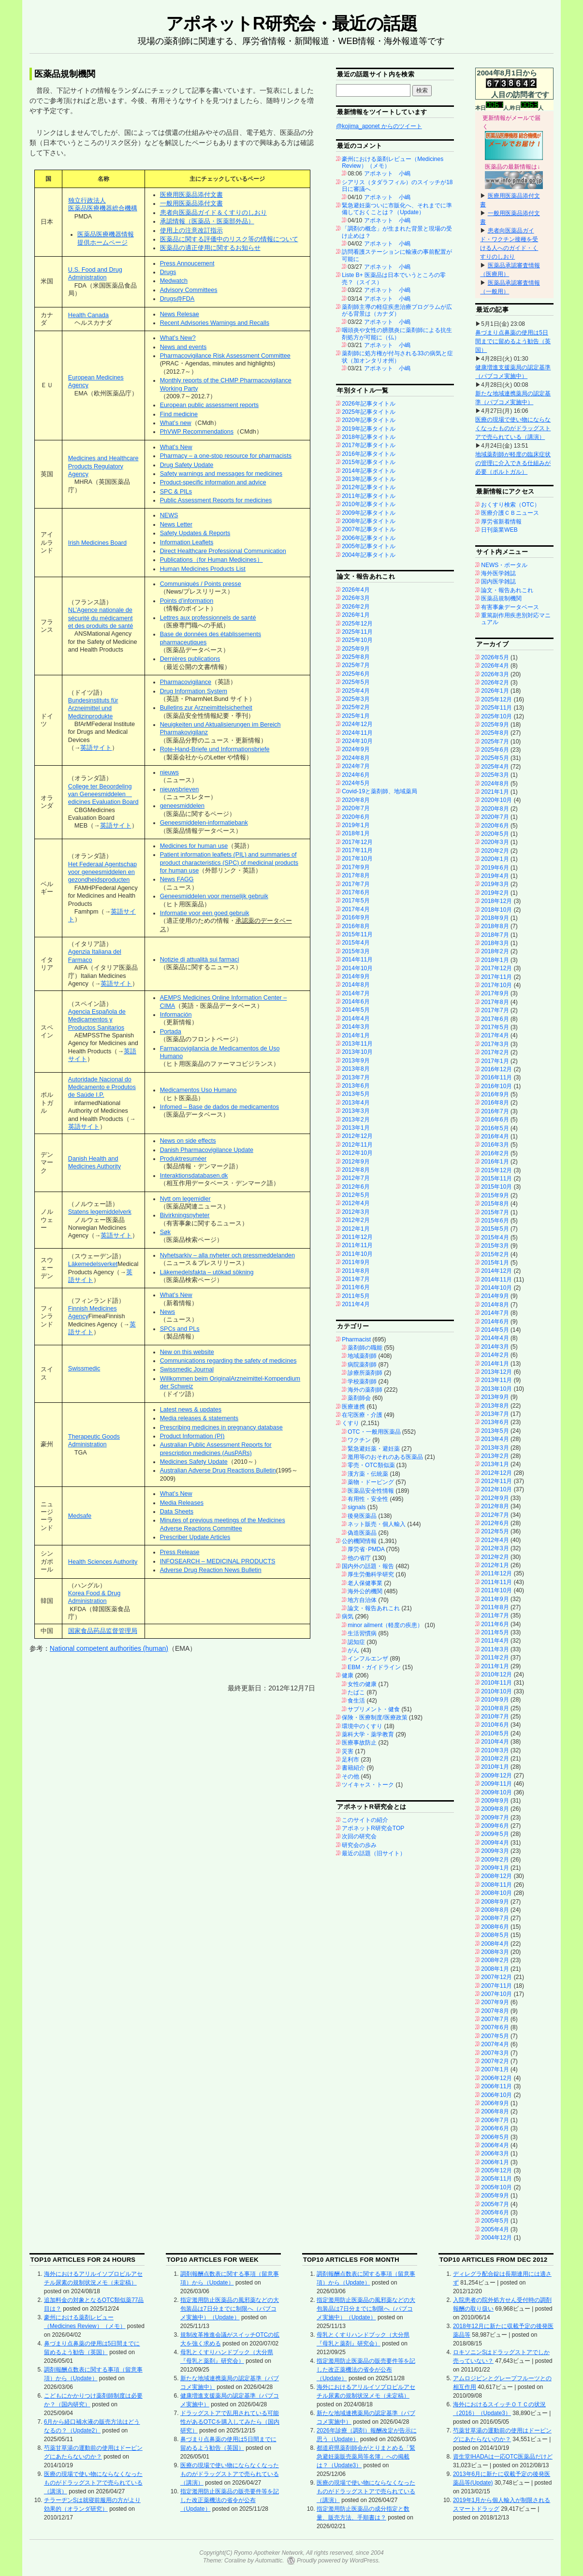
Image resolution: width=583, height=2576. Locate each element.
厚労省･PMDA (366, 1549)
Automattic (269, 2560)
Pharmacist (356, 1339)
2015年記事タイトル (368, 462)
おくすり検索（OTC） (510, 504)
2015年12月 (496, 1170)
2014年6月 (355, 1001)
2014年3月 (355, 1026)
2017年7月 (355, 884)
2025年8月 (355, 657)
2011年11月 (357, 1245)
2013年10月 (357, 1051)
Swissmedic (84, 1368)
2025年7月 (355, 665)
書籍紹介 (353, 1767)
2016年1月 (495, 1161)
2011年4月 (355, 1304)
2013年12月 (496, 1371)
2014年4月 (355, 1018)
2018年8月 (495, 926)
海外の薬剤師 (365, 1389)
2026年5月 (495, 657)
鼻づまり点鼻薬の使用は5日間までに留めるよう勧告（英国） (513, 341)
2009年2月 (495, 1859)
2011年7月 (355, 1279)
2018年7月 (495, 934)
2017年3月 (495, 1044)
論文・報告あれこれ (374, 1608)
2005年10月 (496, 2187)
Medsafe (79, 1516)
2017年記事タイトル (368, 445)
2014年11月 (357, 959)
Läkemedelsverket (92, 1264)
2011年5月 (355, 1296)
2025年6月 (355, 673)
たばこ (356, 1692)
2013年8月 (355, 1068)
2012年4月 (355, 1203)
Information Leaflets (187, 542)
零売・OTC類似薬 (371, 1465)
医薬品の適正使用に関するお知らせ (210, 248)
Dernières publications (190, 658)
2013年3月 (355, 1110)
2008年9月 (495, 1901)
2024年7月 (355, 766)
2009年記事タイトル (368, 512)
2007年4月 (495, 2044)
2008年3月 (495, 1952)
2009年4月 (495, 1842)
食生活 (356, 1700)
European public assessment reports (209, 405)
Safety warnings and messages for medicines (221, 473)
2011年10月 (357, 1254)
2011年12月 (357, 1237)
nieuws (169, 772)
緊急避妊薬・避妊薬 (374, 1448)
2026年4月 (355, 589)
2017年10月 (357, 858)
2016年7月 (495, 1111)
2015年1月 (495, 1262)
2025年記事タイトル (368, 411)
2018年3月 (495, 943)
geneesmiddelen (182, 805)
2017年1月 (495, 1061)
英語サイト (96, 747)
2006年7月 (495, 2120)
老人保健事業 (365, 1583)
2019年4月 (495, 876)
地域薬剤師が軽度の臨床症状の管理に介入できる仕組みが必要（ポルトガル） (513, 463)
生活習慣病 (362, 1633)
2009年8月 (495, 1808)
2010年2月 (495, 1758)
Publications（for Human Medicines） (211, 559)
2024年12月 (357, 724)
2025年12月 (357, 623)
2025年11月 (357, 631)
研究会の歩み (359, 1845)
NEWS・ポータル (504, 565)
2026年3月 (355, 598)
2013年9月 (355, 1060)
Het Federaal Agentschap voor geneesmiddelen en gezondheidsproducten (102, 872)
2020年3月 (495, 842)
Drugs (168, 272)
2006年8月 (495, 2111)
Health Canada (88, 315)
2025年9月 (355, 648)
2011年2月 (495, 1657)
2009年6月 (495, 1825)
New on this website (187, 1352)
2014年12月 (496, 1270)
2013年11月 (357, 1043)
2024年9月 (355, 749)
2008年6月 (495, 1926)
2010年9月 (495, 1699)
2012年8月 (355, 1169)
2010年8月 (495, 1708)
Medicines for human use (194, 846)
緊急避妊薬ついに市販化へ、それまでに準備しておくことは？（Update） (397, 209)
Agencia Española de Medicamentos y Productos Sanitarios (97, 1019)
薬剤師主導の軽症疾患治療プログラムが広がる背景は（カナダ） (397, 310)
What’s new (175, 423)
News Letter (176, 524)
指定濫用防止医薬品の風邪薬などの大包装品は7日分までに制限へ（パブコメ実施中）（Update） (229, 2309)
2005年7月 (495, 2204)
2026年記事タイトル (368, 403)
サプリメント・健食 (374, 1709)
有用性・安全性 (368, 1499)
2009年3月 (495, 1851)
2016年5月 (495, 1128)
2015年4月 (355, 942)
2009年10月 (496, 1792)
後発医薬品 (362, 1516)
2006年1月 (495, 2162)
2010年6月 (495, 1724)
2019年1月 (355, 825)
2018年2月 (495, 951)
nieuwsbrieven (179, 789)
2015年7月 (495, 1212)
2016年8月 (355, 926)
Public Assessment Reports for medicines (216, 500)
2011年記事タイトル (368, 496)
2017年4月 (355, 909)
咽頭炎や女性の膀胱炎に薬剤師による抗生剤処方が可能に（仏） (397, 333)
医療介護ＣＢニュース (510, 512)
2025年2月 (355, 707)
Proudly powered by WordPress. (338, 2560)
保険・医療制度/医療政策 (374, 1717)
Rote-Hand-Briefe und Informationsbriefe (215, 749)
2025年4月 (355, 690)
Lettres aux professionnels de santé (208, 617)
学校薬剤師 (362, 1381)
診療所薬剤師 (365, 1372)
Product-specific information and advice (213, 482)
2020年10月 (496, 800)
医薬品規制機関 (501, 598)
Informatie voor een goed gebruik (204, 913)
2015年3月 (355, 951)
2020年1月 (495, 859)
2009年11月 (496, 1783)
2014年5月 (355, 1009)
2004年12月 (496, 2237)
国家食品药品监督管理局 (102, 1631)
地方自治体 (362, 1600)
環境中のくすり (362, 1726)
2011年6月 (355, 1287)
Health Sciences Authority (103, 1561)
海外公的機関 (365, 1591)
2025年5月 (355, 682)
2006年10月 (496, 2095)
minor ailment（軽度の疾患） (385, 1625)
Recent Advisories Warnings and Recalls (214, 323)
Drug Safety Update (187, 465)
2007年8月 (495, 2011)
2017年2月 (495, 1052)
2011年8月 (355, 1270)
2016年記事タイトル (368, 454)
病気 (347, 1616)
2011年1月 (495, 1666)
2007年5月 (495, 2036)
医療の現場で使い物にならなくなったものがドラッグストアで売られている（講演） (513, 428)
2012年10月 (357, 1153)
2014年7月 (355, 993)
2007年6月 (495, 2027)
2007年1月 (495, 2069)
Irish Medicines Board (97, 542)
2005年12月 (496, 2170)
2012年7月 (355, 1178)
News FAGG (177, 879)
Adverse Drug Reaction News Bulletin (211, 1570)
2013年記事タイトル (368, 479)
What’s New (176, 447)
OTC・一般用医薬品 (374, 1431)
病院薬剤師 (362, 1364)
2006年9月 (495, 2103)
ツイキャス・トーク (368, 1784)
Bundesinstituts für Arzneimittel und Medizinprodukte (93, 708)
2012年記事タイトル (368, 487)
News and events (183, 347)
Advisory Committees (189, 290)
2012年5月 (355, 1195)
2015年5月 (495, 1228)
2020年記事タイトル (368, 420)
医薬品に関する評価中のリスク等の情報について (229, 239)
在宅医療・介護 (362, 1415)
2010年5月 (495, 1733)
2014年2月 (495, 1355)
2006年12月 (496, 2078)
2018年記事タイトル (368, 437)
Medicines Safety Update (194, 1461)
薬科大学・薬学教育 (368, 1734)
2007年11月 (496, 1985)
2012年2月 (355, 1220)
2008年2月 (495, 1960)
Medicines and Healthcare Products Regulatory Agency (103, 466)
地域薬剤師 (362, 1356)
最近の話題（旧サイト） (374, 1853)
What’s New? (178, 338)
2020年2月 (495, 850)
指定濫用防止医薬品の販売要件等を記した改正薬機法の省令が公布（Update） (229, 2500)
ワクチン (359, 1440)
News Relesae (179, 314)
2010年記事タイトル (368, 504)
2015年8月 (495, 1203)
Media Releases (182, 1502)
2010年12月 (496, 1674)
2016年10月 (496, 1086)
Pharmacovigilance (185, 682)
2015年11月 (357, 934)
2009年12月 (496, 1775)
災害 (347, 1751)
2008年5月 (495, 1935)
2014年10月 (357, 968)
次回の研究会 (359, 1836)
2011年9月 (355, 1262)
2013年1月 (355, 1127)
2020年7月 (355, 808)
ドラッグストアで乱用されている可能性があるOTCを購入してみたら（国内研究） (229, 2422)
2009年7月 (495, 1817)
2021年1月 (495, 791)
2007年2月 (495, 2061)
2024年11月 (357, 732)
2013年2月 (355, 1119)
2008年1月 (495, 1968)
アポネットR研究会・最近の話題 (291, 23)
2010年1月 (495, 1766)
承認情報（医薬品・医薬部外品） (207, 221)
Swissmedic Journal (187, 1369)
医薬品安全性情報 (371, 1490)
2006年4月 (495, 2145)
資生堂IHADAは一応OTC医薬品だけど (503, 2456)
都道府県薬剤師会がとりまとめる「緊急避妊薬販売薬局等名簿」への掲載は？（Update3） (366, 2457)
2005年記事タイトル (368, 546)
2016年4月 (495, 1136)
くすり (350, 1423)
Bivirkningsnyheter (185, 1215)
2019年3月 (495, 884)
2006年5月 (495, 2137)
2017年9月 (355, 867)
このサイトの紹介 (365, 1820)
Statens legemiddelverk (99, 1211)
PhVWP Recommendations (196, 431)
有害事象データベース (510, 607)
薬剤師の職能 (365, 1347)
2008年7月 (495, 1918)
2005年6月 (495, 2212)
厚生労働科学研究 (371, 1574)
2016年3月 (495, 1144)
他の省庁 (359, 1558)
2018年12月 (496, 901)
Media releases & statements (199, 1418)
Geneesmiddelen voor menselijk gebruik (214, 896)
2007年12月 (496, 1977)
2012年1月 (355, 1228)
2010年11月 (496, 1682)
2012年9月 (355, 1161)
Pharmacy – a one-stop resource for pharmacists (226, 455)
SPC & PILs (176, 491)
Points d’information (187, 600)
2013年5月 (355, 1094)
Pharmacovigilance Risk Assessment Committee (225, 355)
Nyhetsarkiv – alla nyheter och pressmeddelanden (227, 1255)
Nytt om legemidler (185, 1198)
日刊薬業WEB (499, 529)
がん (353, 1650)
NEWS (169, 515)
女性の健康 (362, 1684)
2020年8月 (355, 800)
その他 (350, 1776)
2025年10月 (357, 640)
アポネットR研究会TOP (373, 1828)
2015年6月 (495, 1220)
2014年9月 (355, 976)
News (167, 1312)
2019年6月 (495, 867)
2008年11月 (496, 1884)
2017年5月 (355, 900)
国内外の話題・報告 (368, 1566)
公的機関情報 (359, 1541)
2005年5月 (495, 2220)
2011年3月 (495, 1649)
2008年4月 (495, 1943)
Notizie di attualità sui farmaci (199, 959)
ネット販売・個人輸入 (377, 1524)
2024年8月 (355, 758)
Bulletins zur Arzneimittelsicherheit (206, 707)
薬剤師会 (359, 1398)
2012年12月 (357, 1136)
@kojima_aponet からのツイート (379, 126)
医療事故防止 (359, 1742)
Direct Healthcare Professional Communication (223, 551)
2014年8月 (355, 984)
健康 (347, 1675)
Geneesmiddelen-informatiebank (204, 822)
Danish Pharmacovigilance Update (206, 1150)
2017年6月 (355, 892)
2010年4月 (495, 1741)
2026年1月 (355, 614)
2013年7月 (355, 1077)
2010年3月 (495, 1750)
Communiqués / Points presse (200, 584)
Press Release (180, 1552)
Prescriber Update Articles (195, 1537)
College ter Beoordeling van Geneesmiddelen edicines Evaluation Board (103, 794)
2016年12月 (496, 1069)
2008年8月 (495, 1910)
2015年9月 (495, 1195)
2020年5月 (495, 833)
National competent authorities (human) (109, 1648)
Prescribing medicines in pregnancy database (221, 1427)
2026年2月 (355, 606)
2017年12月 (357, 842)
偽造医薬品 (362, 1532)
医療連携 (353, 1406)
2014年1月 (355, 1035)
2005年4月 (495, 2229)
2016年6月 (495, 1119)
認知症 (356, 1642)
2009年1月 (495, 1867)
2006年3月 (495, 2153)
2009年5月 (495, 1834)
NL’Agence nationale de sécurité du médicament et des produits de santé (100, 618)
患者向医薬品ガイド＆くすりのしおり (213, 212)
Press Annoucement (187, 263)
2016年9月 (355, 917)
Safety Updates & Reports (195, 533)
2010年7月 (495, 1716)
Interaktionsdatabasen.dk (194, 1175)
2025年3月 (355, 699)
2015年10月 (496, 1186)
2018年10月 (496, 909)
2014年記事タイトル (368, 470)
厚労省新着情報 (501, 521)
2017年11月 (357, 850)
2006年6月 (495, 2128)
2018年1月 (355, 833)
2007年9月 (495, 2002)
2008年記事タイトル (368, 521)
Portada (170, 1031)
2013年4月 (355, 1102)
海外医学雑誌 (498, 573)
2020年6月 (355, 817)
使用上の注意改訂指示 (191, 230)
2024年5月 (355, 783)
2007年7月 (495, 2019)
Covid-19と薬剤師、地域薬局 (379, 791)
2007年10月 (496, 1994)
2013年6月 (355, 1085)
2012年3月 (355, 1211)
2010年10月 (496, 1691)
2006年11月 (496, 2086)
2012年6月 (355, 1186)
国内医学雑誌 (498, 581)
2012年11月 (357, 1144)
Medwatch (174, 280)
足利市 (350, 1759)
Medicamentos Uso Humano (198, 1090)
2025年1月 (355, 716)
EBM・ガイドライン (374, 1667)
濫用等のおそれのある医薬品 (385, 1457)
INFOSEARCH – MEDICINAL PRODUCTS (218, 1561)
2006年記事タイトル (368, 538)
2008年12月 (496, 1876)
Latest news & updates (190, 1409)
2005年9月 (495, 2195)
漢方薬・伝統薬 (368, 1473)
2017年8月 (355, 875)
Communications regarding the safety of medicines (228, 1360)
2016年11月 (496, 1077)
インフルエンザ (368, 1658)
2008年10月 (496, 1893)
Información (176, 1014)
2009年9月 (495, 1800)
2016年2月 (495, 1153)
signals (356, 1507)
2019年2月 (495, 892)
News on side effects (188, 1140)
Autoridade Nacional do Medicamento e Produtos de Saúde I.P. (102, 1087)
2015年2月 (495, 1254)
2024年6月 (355, 774)
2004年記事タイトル (368, 555)
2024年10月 (357, 741)
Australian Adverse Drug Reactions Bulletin (218, 1470)
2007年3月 (495, 2053)
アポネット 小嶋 (387, 173)
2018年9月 (495, 918)
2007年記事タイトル (368, 529)
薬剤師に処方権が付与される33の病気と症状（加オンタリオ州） (397, 357)
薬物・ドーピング (371, 1482)
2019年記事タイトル (368, 428)
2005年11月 (496, 2178)
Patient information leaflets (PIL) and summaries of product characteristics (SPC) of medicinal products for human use (229, 862)
